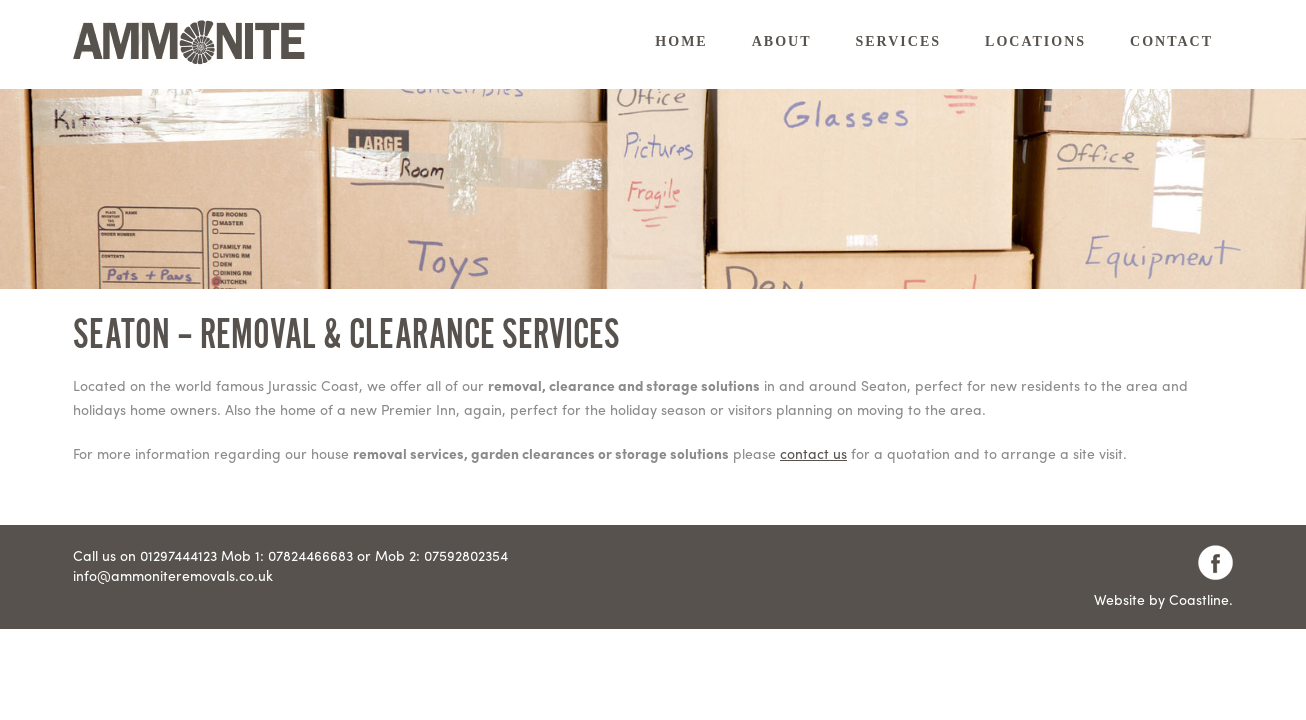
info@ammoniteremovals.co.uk (173, 575)
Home (681, 41)
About (782, 41)
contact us (813, 453)
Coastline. (1201, 599)
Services (899, 41)
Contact (1171, 41)
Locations (1035, 41)
